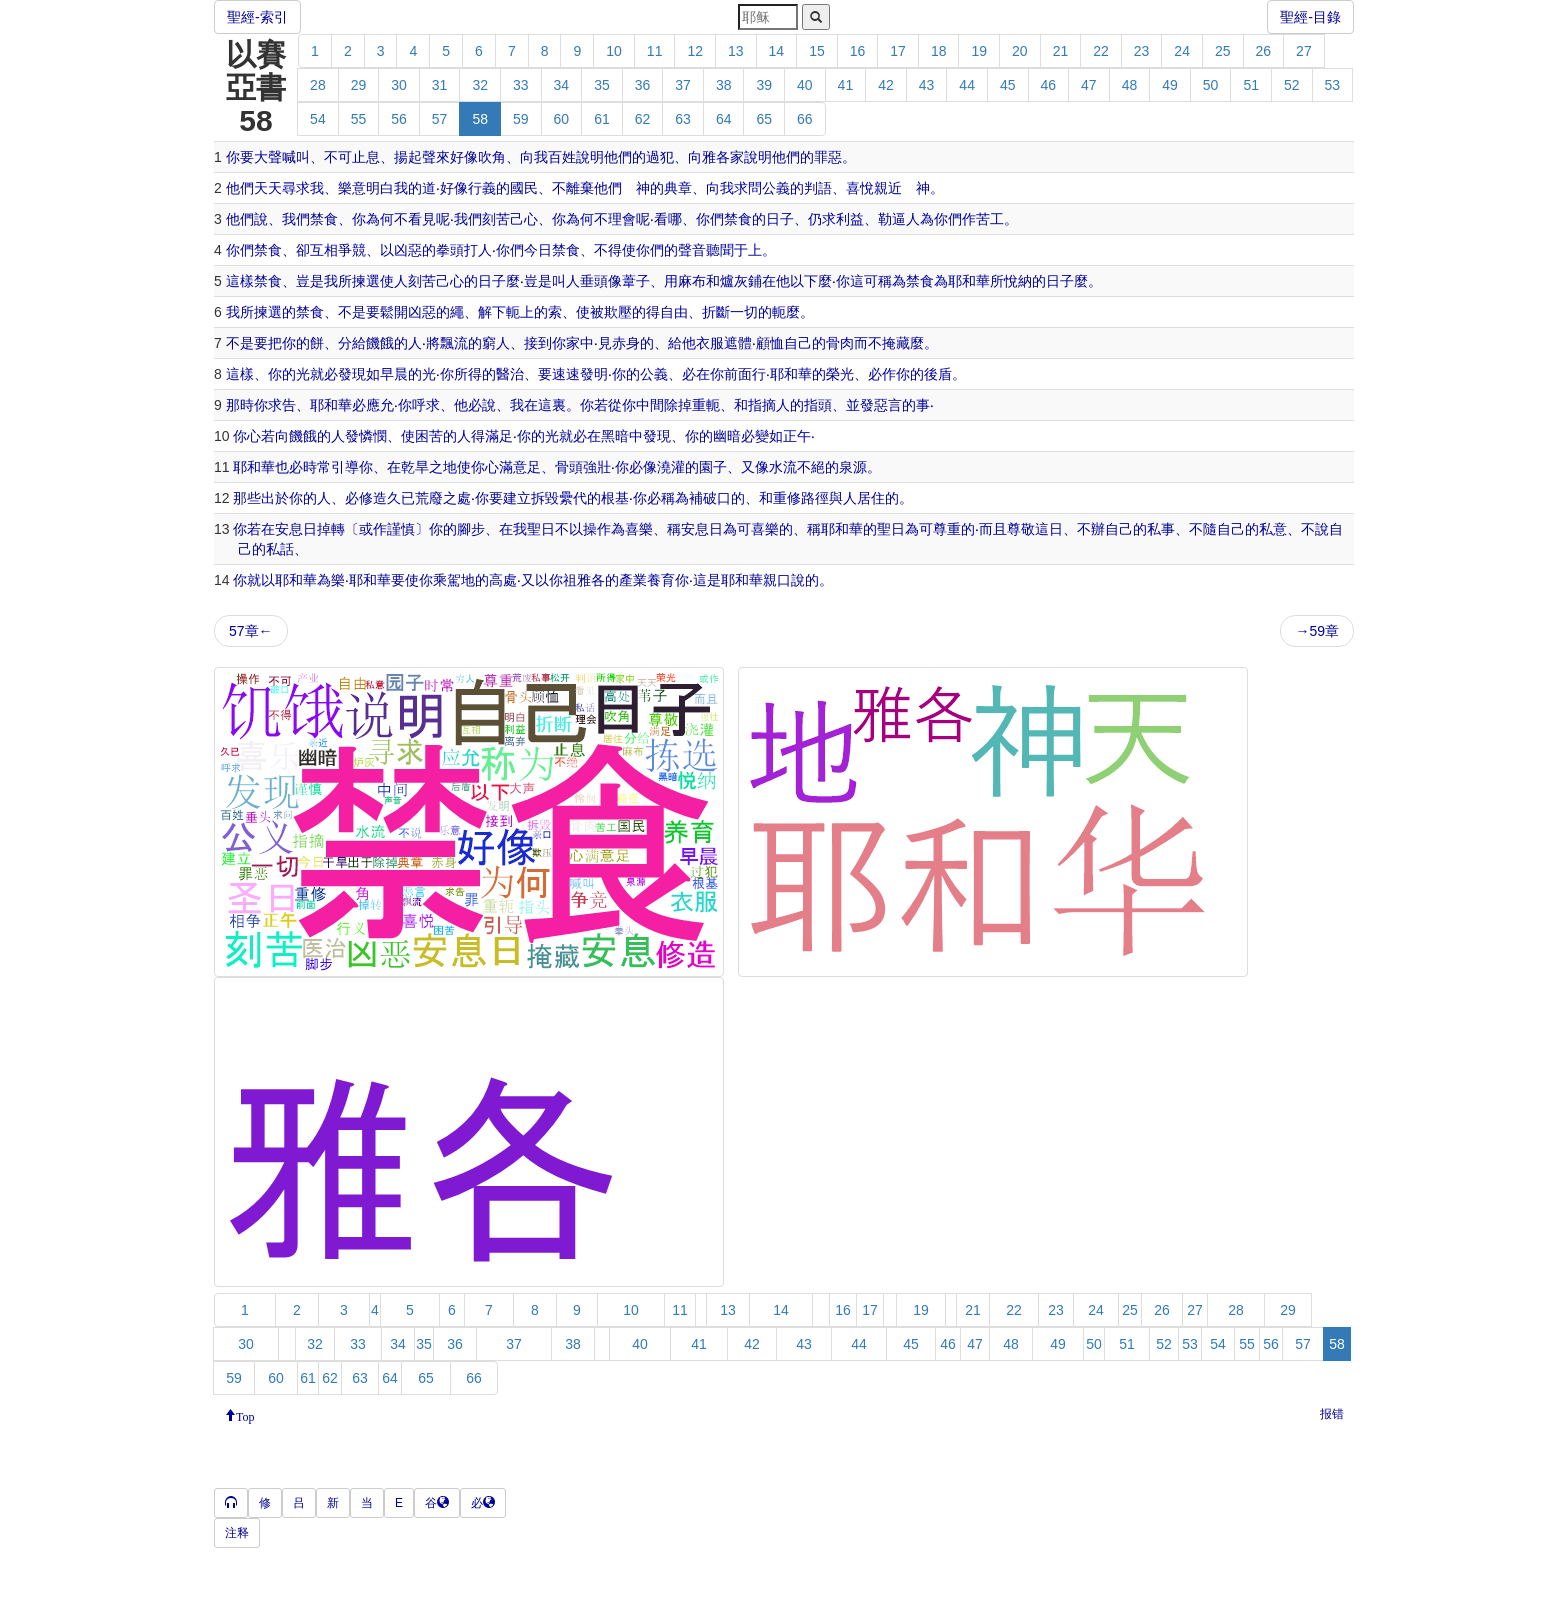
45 (1008, 85)
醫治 (510, 374)
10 (614, 51)
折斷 (716, 312)
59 (521, 119)
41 (846, 85)
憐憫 (373, 436)
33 (521, 85)
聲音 (692, 250)
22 (1101, 51)
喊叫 (296, 157)
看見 (422, 219)
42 (886, 85)
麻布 (692, 281)
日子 (780, 219)
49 (1170, 85)
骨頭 (569, 467)
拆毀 (545, 498)
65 (764, 119)
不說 (1315, 529)
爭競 (352, 250)
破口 (717, 498)
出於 (275, 498)
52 (1292, 85)
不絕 (811, 467)
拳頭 (450, 250)
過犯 (660, 157)
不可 (338, 157)
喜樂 (639, 529)
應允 (380, 405)
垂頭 (594, 281)
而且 (993, 529)
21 (1061, 51)
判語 (818, 188)
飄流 (454, 343)
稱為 (892, 281)
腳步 (471, 529)
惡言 (888, 405)
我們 (296, 219)
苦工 (990, 219)
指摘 (762, 405)
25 (1223, 51)
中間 (650, 405)
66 (805, 119)
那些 (247, 498)
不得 (608, 250)
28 (318, 85)
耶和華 (969, 281)
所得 (468, 374)
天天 (268, 188)
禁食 (324, 219)
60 (562, 119)
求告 (282, 405)
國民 (524, 188)
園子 (713, 467)
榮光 (840, 374)
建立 (517, 498)
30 (399, 85)
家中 (580, 343)
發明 (594, 374)
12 (695, 51)
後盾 (938, 374)
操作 (597, 529)
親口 (777, 580)
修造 (373, 498)
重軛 (706, 405)
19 (979, 51)
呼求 (426, 405)
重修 (787, 498)
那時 (240, 405)
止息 (366, 157)
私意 (1273, 529)
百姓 (562, 157)
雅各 (716, 157)
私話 (280, 549)
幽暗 (727, 436)
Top (245, 1415)
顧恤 (770, 343)
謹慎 (401, 529)
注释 (237, 1533)
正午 (797, 436)
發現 (352, 374)
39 (764, 85)
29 (359, 85)
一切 (744, 312)
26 (1264, 51)
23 (1142, 51)
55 (359, 119)
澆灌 (671, 467)
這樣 (240, 281)
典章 (678, 188)
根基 (615, 498)
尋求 (296, 188)
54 (318, 119)
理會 (622, 219)
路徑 (815, 498)
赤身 (626, 343)
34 (562, 85)
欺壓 (618, 312)
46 (1049, 85)
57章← (251, 631)
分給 (352, 343)
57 (440, 119)
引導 (345, 467)
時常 (317, 467)
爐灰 (734, 281)
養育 (661, 580)
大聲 (268, 157)
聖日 (541, 529)
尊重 (947, 529)
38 (724, 85)
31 (440, 85)
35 (602, 85)
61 (602, 119)
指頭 (818, 405)
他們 (618, 157)
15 (817, 51)
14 (777, 51)
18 (939, 51)
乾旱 (415, 467)
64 (724, 119)
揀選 (366, 281)
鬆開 (394, 312)
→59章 (1317, 631)
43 (927, 85)
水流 (783, 467)
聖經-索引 (257, 17)
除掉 (678, 405)
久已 (401, 498)
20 (1020, 51)
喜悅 (860, 188)
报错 (1332, 1414)
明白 (380, 188)
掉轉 (331, 529)
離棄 (580, 188)
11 (655, 51)
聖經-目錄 (1310, 17)
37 (683, 85)
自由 (674, 312)
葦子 (636, 281)
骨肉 (840, 343)
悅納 (1018, 281)
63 (683, 119)
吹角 (492, 157)
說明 (590, 157)
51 (1251, 85)
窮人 (496, 343)
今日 (538, 250)
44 (967, 85)
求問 (748, 188)
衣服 (710, 343)
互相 (324, 250)
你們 (710, 219)
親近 (888, 188)
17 (898, 51)
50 (1211, 85)
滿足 (499, 436)
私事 (1161, 529)
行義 (482, 188)
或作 (373, 529)
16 (858, 51)
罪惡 (828, 157)
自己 (798, 343)
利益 (850, 219)
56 (399, 119)
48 (1130, 85)
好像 (464, 157)
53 (1333, 85)
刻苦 (496, 219)
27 (1304, 51)
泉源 (853, 467)
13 (736, 51)
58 (480, 119)
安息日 (296, 529)
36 (643, 85)
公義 (776, 188)
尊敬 (1021, 529)
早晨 (394, 374)
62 (643, 119)
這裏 (552, 405)
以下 (804, 281)
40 (805, 85)
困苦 (429, 436)
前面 (738, 374)
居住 (871, 498)
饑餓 (380, 343)
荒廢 (429, 498)
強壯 (597, 467)
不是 (352, 312)
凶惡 (408, 250)
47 (1089, 85)
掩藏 (896, 343)
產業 (633, 580)
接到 (538, 343)
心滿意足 (513, 467)
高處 (503, 580)
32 (480, 85)
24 (1182, 51)
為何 (380, 219)
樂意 (352, 188)
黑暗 (615, 436)
